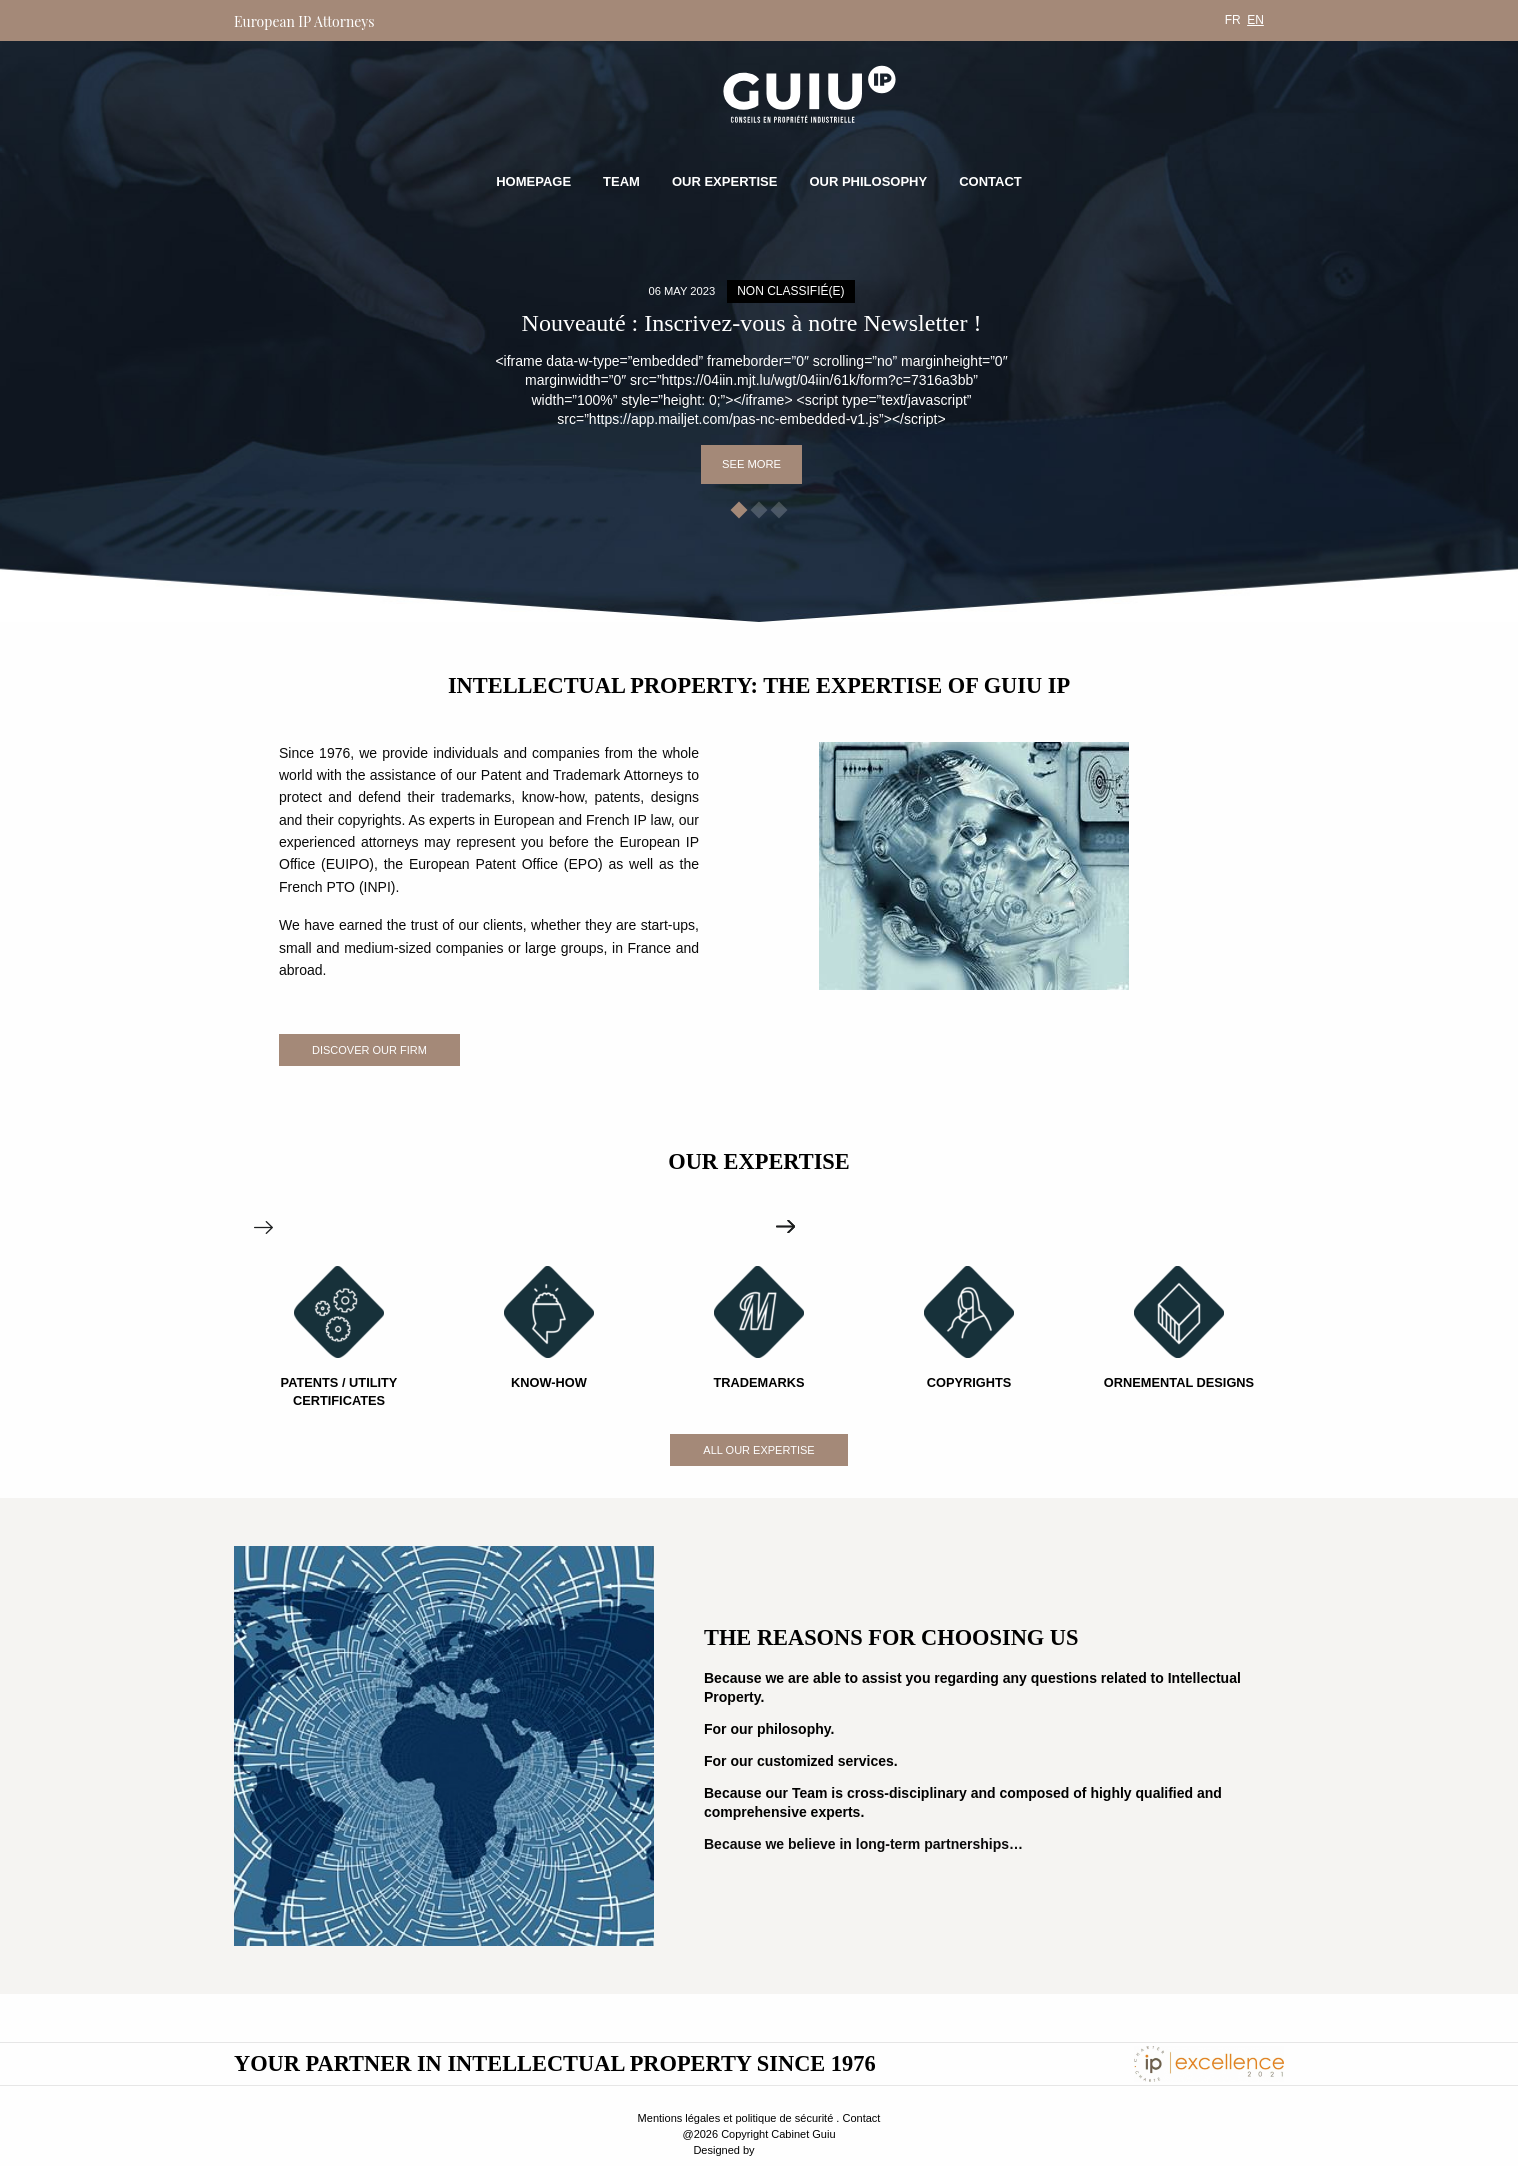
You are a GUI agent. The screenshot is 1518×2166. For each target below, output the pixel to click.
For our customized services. (801, 1761)
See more (751, 464)
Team (621, 181)
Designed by (723, 2150)
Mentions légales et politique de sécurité (736, 2118)
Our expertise (724, 181)
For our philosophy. (769, 1729)
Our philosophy (868, 181)
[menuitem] (1233, 20)
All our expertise (758, 1450)
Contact (990, 181)
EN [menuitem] (1255, 20)
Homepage (533, 181)
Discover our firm (369, 1050)
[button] (739, 510)
